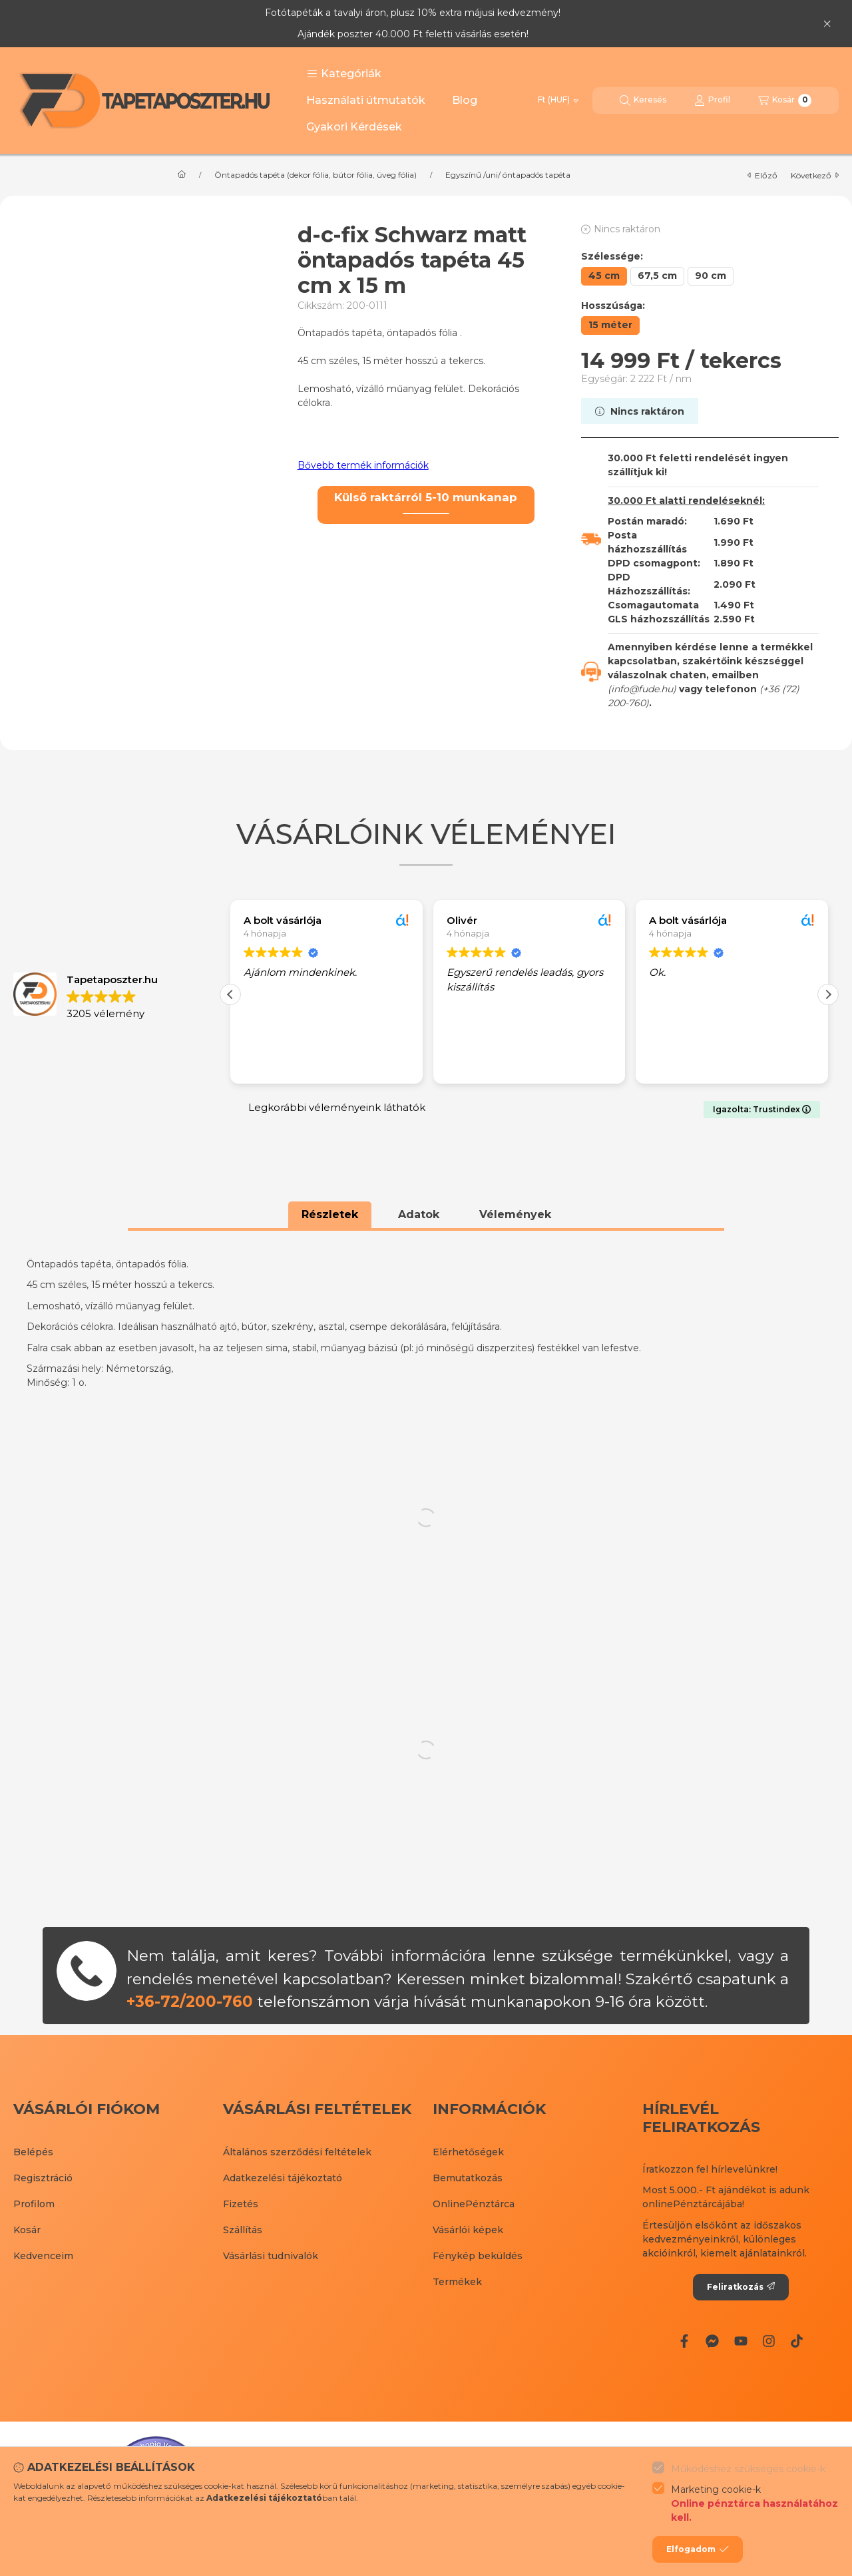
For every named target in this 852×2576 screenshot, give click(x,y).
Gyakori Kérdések (354, 126)
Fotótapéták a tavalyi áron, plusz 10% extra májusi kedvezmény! (412, 13)
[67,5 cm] (657, 276)
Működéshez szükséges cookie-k (748, 2469)
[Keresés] (643, 100)
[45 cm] (604, 276)
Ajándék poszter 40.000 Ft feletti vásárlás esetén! (413, 34)
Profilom (34, 2204)
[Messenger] (712, 2341)
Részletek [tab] (330, 1214)
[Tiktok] (797, 2341)
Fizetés (240, 2204)
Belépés (33, 2152)
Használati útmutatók (365, 100)
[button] (344, 74)
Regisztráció (43, 2178)
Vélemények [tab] (515, 1214)
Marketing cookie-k (755, 2504)
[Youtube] (740, 2341)
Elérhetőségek (468, 2152)
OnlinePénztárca (474, 2204)
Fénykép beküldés (478, 2256)
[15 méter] (610, 325)
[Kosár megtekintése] (784, 100)
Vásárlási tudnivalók (270, 2256)
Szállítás (242, 2230)
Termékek (457, 2282)
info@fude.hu (642, 689)
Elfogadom (697, 2549)
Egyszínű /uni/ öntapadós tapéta (507, 175)
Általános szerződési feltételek (297, 2152)
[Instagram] (769, 2341)
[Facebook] (684, 2341)
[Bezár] (827, 23)
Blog (464, 100)
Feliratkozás (741, 2287)
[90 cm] (711, 276)
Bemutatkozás (468, 2178)
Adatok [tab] (418, 1214)
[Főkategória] (182, 175)
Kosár (27, 2230)
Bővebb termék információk (363, 465)
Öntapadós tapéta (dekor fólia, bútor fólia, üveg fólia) (315, 175)
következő (815, 175)
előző (762, 175)
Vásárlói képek (468, 2230)
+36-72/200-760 (189, 2001)
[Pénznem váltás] (558, 100)
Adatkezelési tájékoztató (282, 2178)
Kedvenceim (43, 2256)
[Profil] (712, 100)
